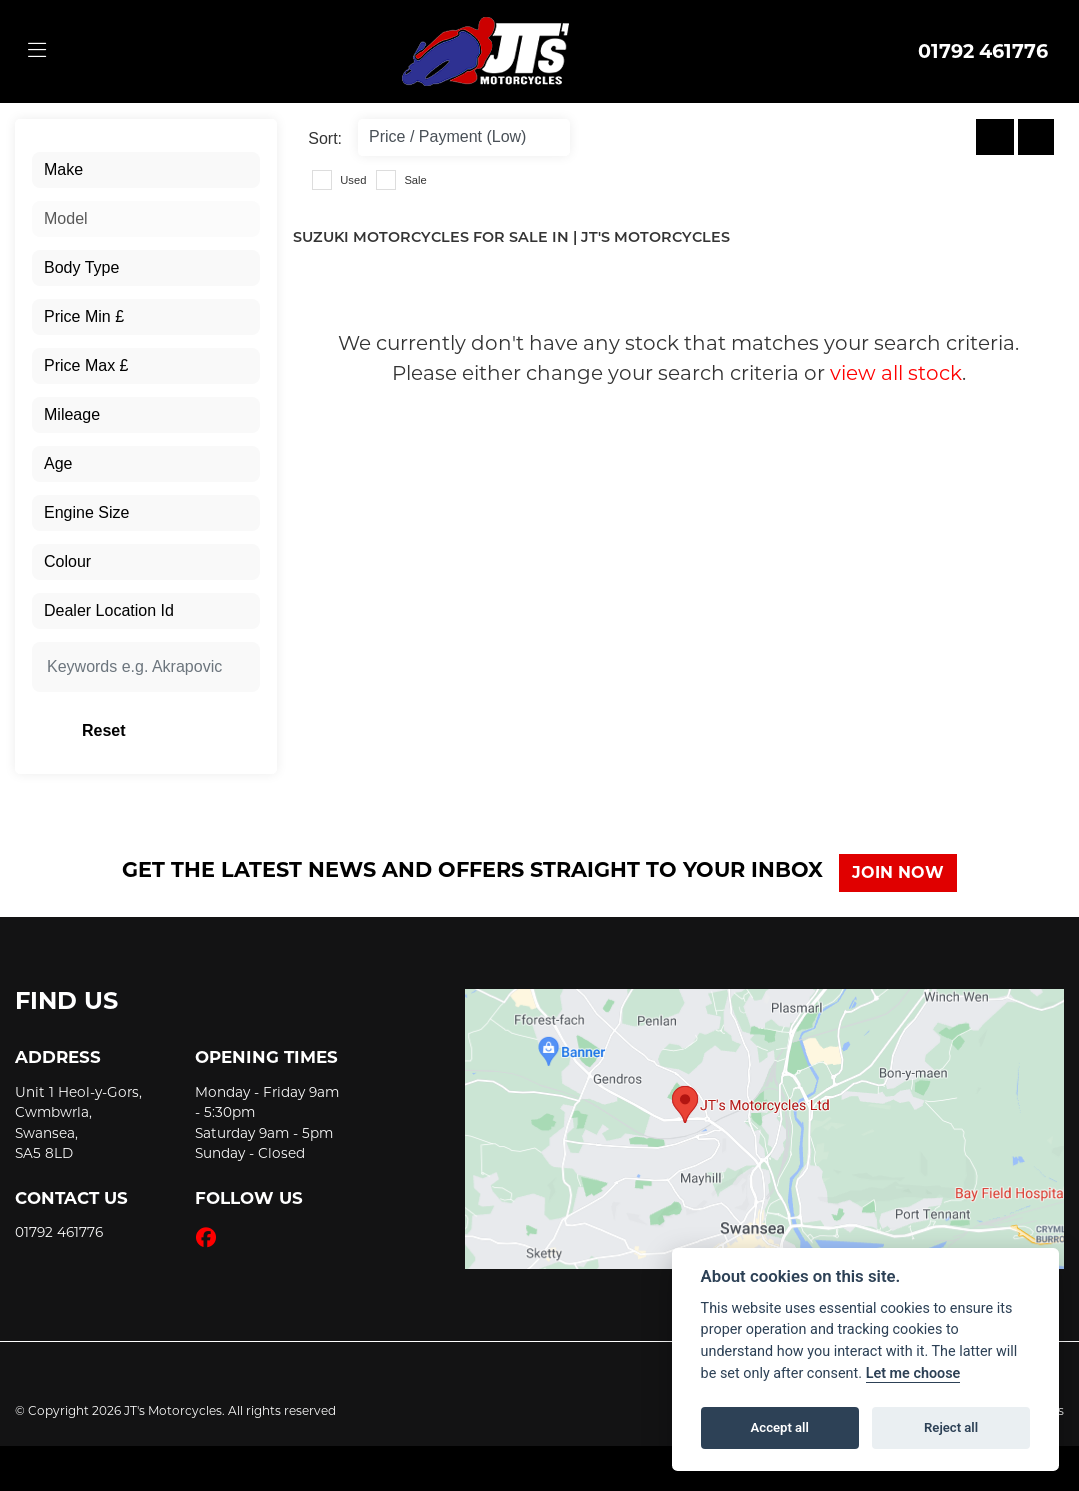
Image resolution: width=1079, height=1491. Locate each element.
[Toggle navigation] (37, 51)
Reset (179, 730)
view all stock (896, 373)
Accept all (780, 1427)
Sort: (325, 138)
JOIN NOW (905, 872)
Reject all (951, 1427)
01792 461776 (983, 51)
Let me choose (913, 1373)
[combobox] (146, 170)
